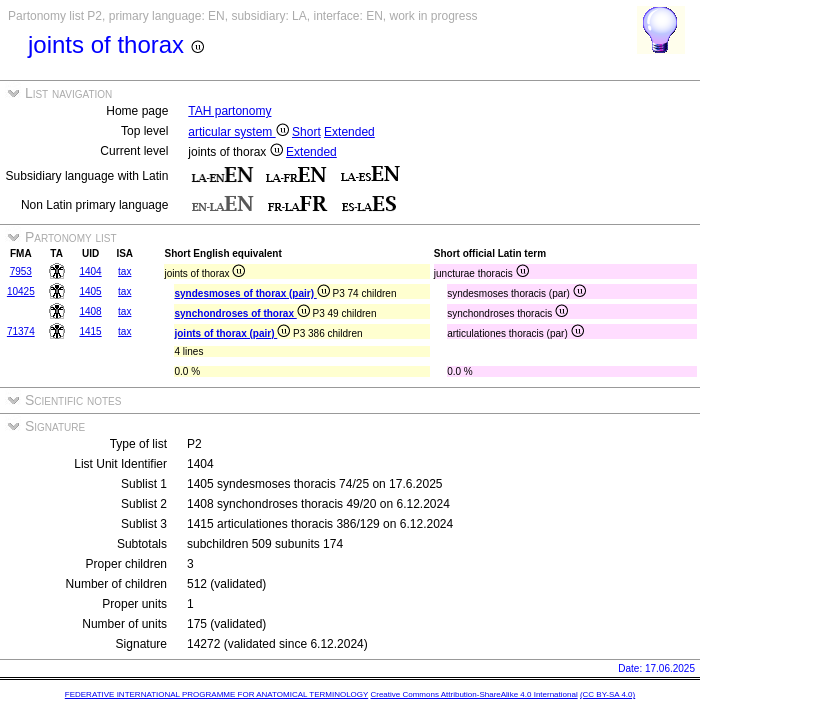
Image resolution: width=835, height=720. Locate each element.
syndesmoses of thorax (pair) (251, 293)
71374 (21, 331)
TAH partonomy (229, 111)
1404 (90, 271)
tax (124, 271)
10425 (21, 291)
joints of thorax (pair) (232, 333)
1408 (90, 311)
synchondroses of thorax (241, 313)
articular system (238, 132)
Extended (349, 132)
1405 (90, 291)
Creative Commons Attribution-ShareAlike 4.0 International (473, 694)
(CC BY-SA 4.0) (607, 694)
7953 (21, 271)
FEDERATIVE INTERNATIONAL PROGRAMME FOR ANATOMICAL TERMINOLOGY (216, 694)
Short (306, 132)
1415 (90, 331)
